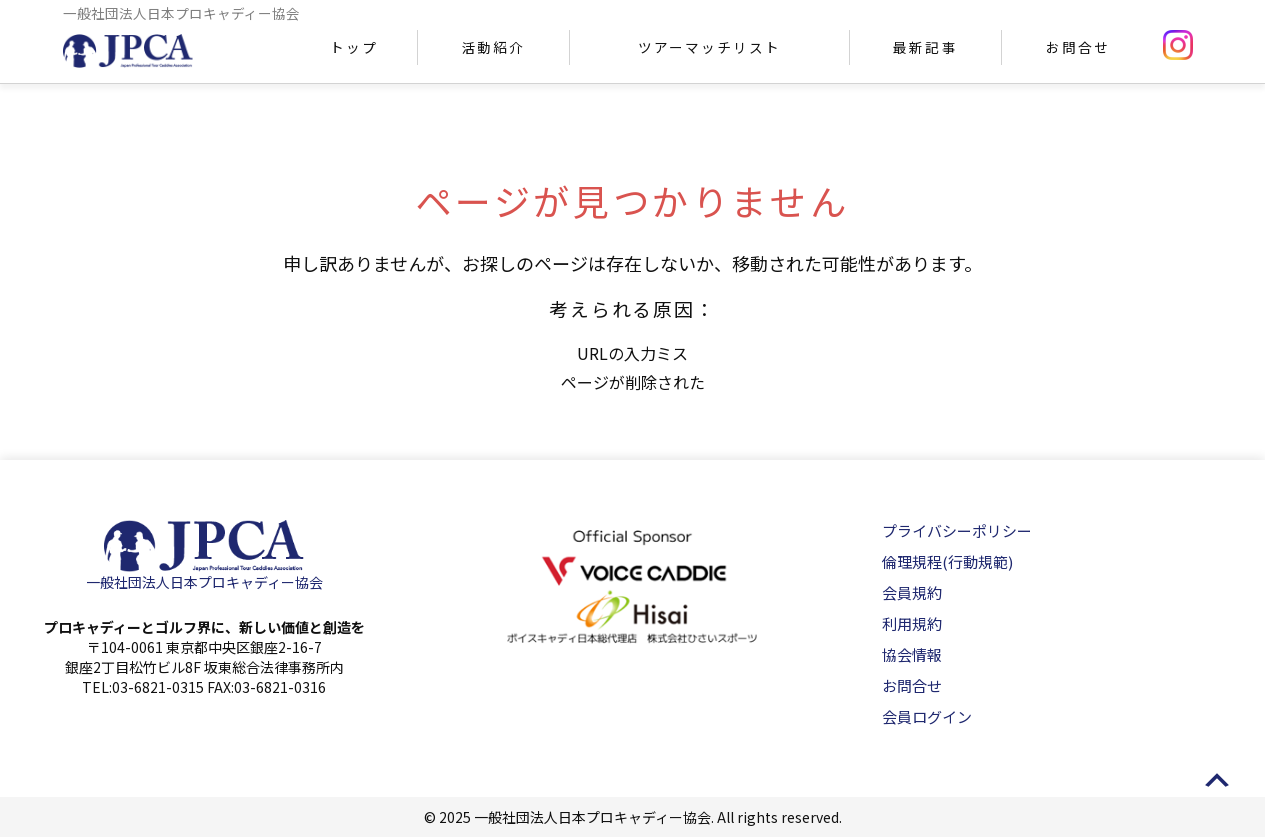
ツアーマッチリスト (709, 47)
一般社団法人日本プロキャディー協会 (204, 582)
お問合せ (1078, 47)
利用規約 (912, 623)
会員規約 (912, 592)
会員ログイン (927, 716)
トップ (354, 47)
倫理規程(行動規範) (947, 561)
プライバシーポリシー (957, 530)
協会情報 (912, 654)
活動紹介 (493, 47)
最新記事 (925, 47)
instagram (1178, 45)
